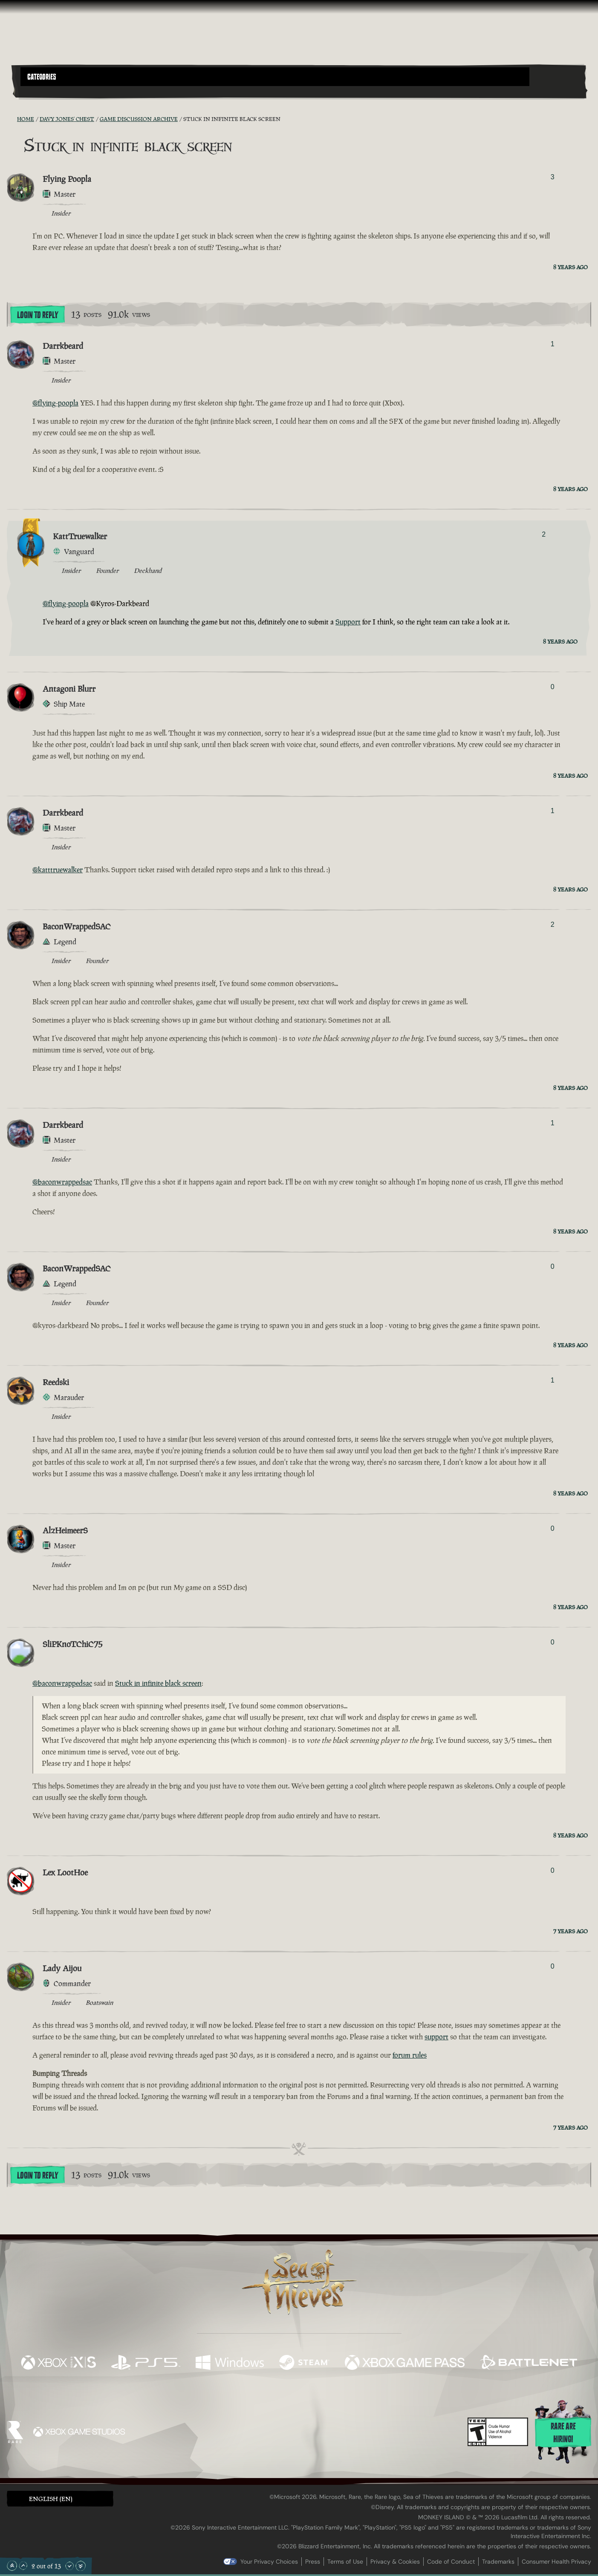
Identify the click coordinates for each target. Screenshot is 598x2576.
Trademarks (498, 2561)
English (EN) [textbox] (50, 2499)
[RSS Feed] (12, 118)
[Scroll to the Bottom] (80, 2566)
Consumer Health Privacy (556, 2561)
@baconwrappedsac (62, 1182)
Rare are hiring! (563, 2433)
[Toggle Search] (43, 91)
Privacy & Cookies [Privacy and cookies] (395, 2561)
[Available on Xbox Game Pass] (405, 2363)
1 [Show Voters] (553, 344)
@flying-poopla (55, 403)
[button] (274, 76)
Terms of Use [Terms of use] (345, 2561)
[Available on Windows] (230, 2363)
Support (348, 622)
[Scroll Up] (23, 2566)
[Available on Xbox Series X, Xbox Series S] (58, 2363)
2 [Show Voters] (544, 534)
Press (312, 2561)
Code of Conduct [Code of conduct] (451, 2561)
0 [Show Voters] (553, 686)
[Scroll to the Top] (12, 2566)
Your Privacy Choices (269, 2561)
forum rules (410, 2055)
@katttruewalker (57, 869)
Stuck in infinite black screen (158, 1683)
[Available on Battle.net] (528, 2363)
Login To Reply (37, 315)
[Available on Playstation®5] (145, 2363)
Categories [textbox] (41, 77)
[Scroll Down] (69, 2566)
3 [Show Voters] (553, 177)
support (436, 2036)
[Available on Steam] (304, 2363)
